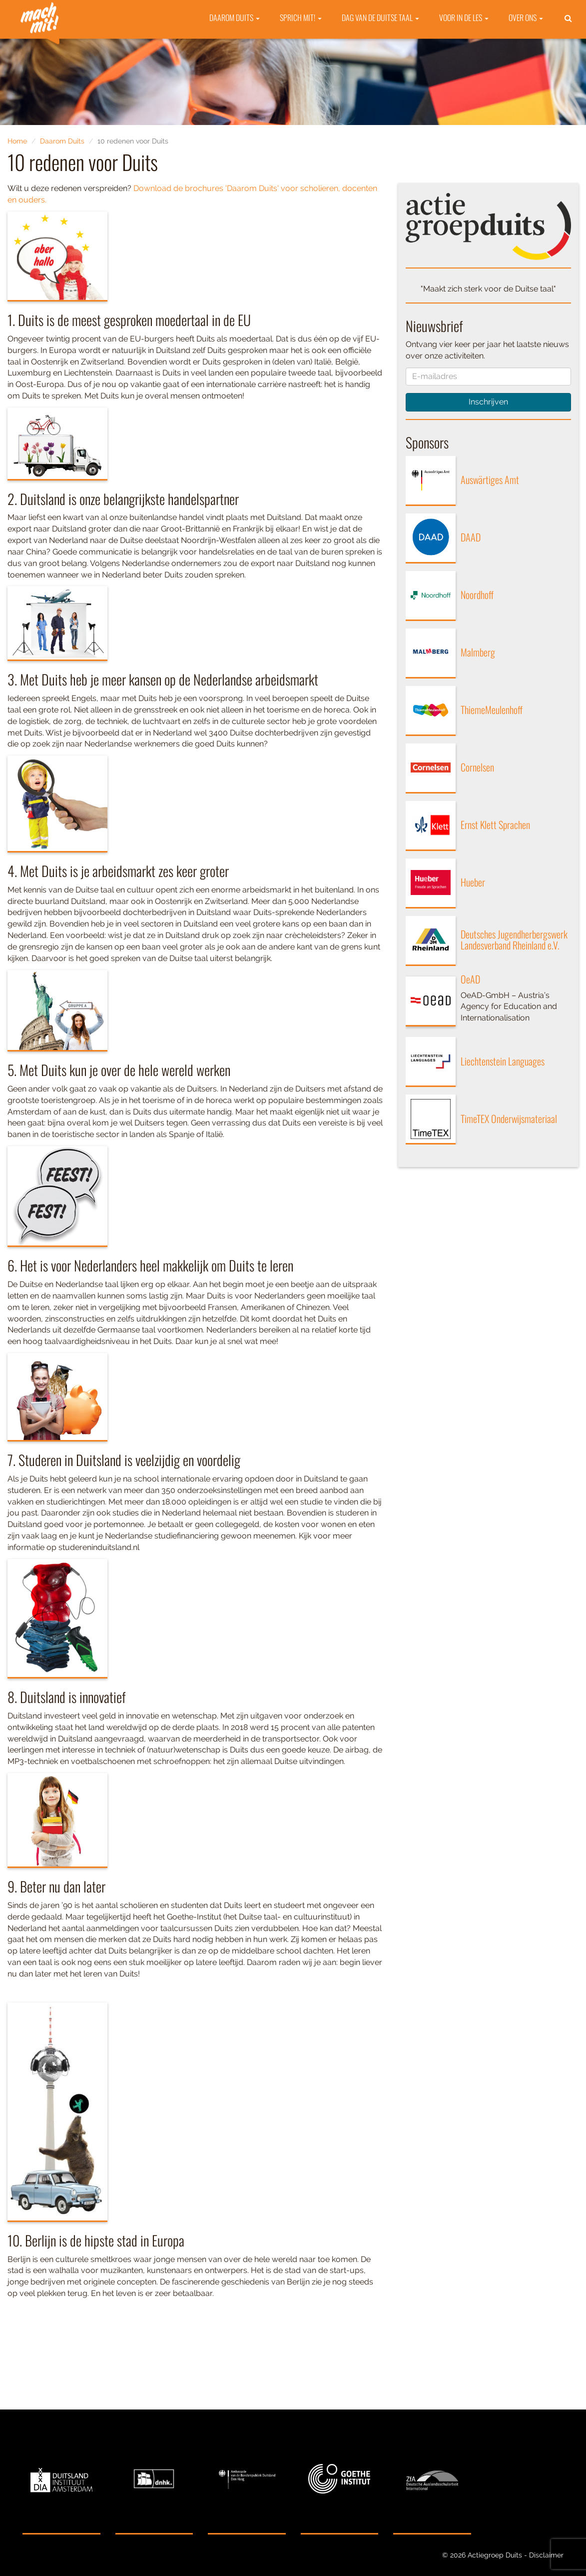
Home (17, 141)
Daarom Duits (62, 141)
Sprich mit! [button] (301, 46)
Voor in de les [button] (464, 46)
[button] (568, 45)
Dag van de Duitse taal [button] (380, 46)
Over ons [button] (526, 46)
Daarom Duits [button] (234, 46)
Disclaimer (546, 2555)
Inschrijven (488, 401)
